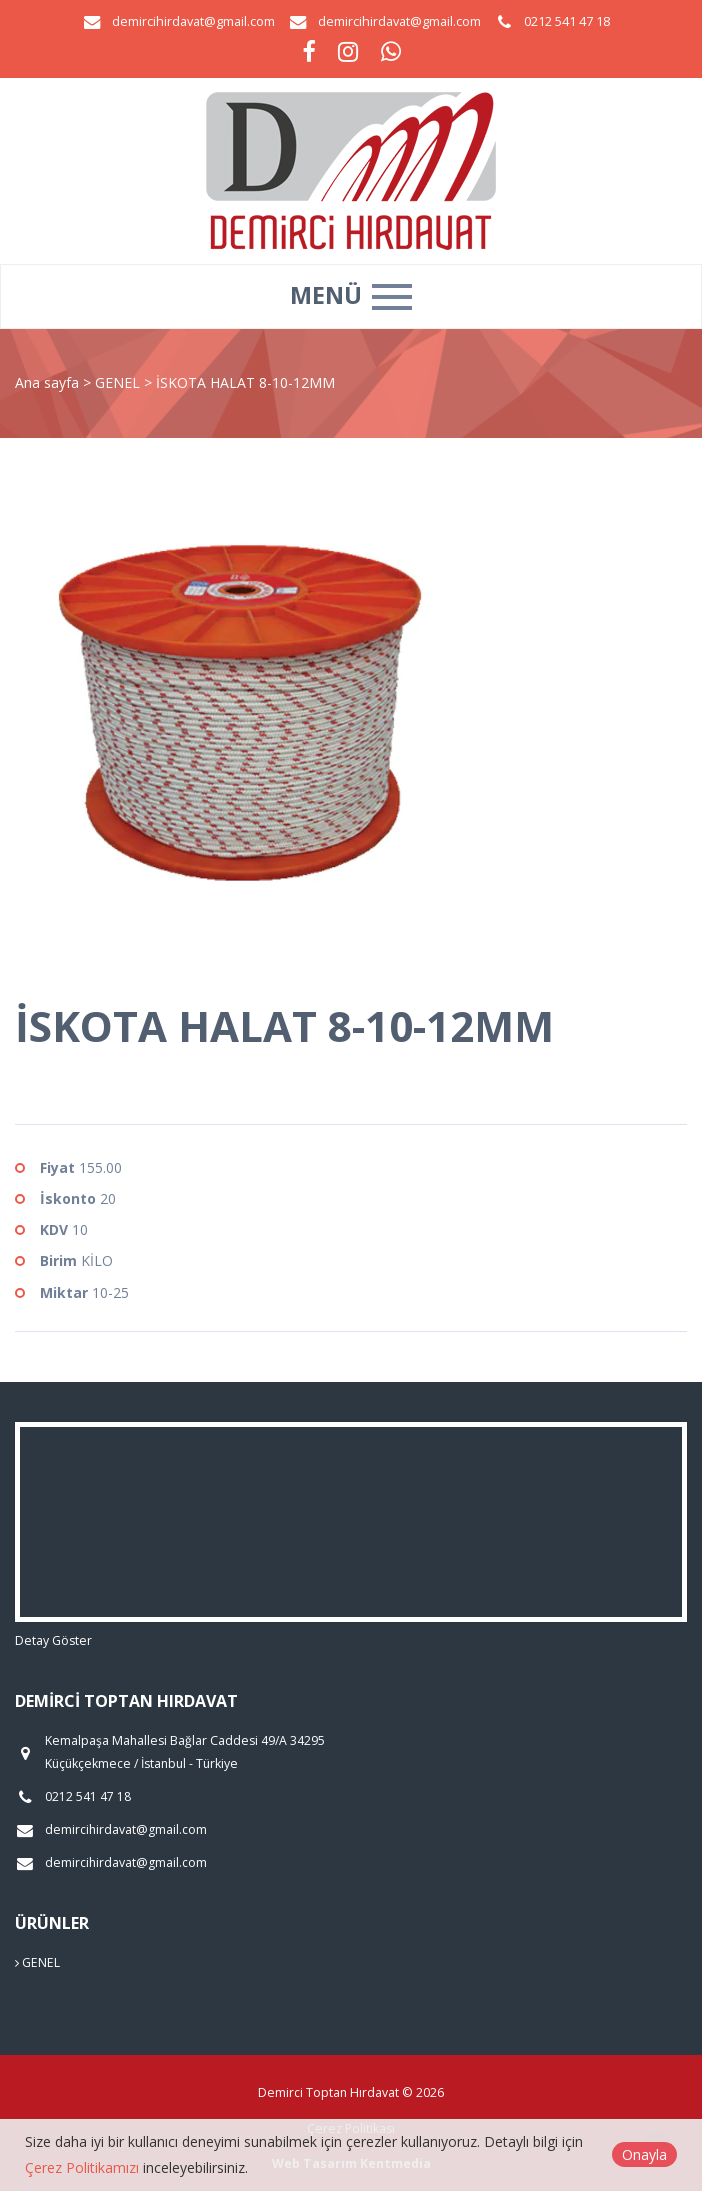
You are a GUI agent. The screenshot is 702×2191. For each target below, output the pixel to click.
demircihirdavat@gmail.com (193, 21)
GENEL (119, 382)
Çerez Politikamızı (82, 2167)
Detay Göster (53, 1640)
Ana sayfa (47, 382)
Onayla (644, 2154)
